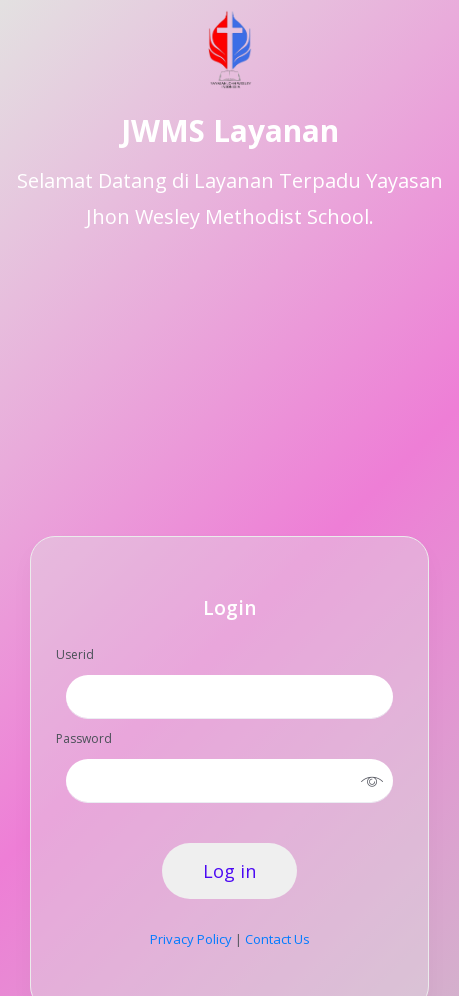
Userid (75, 654)
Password (84, 738)
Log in (229, 871)
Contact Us (277, 939)
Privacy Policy (191, 939)
